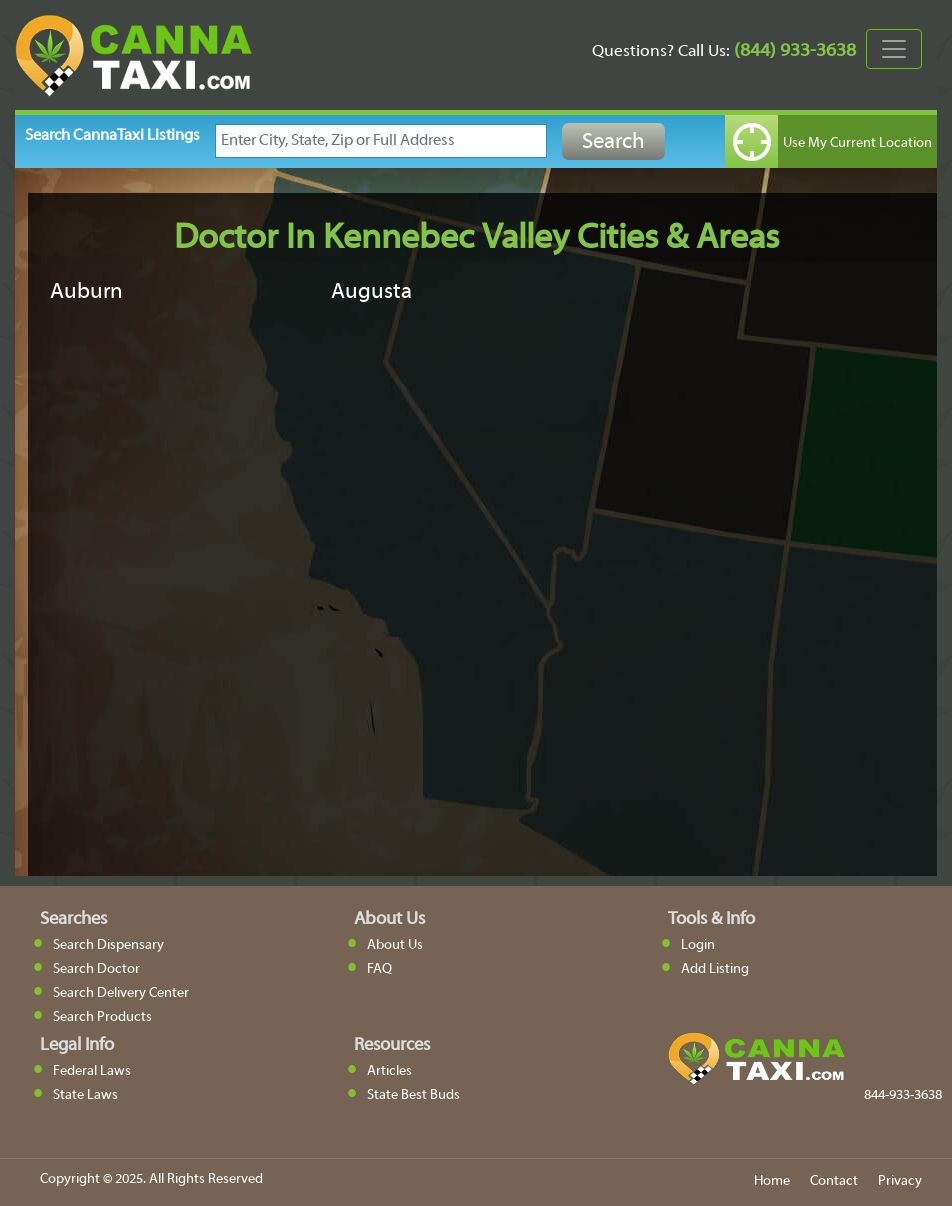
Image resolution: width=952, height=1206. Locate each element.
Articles (389, 1071)
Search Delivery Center (121, 993)
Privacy (900, 1181)
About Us (395, 945)
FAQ (379, 969)
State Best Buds (413, 1095)
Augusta (371, 292)
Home (772, 1181)
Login (698, 945)
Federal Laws (92, 1071)
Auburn (86, 292)
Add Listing (715, 969)
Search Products (102, 1017)
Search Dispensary (108, 945)
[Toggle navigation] (894, 49)
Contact (834, 1181)
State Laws (85, 1095)
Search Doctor (96, 969)
